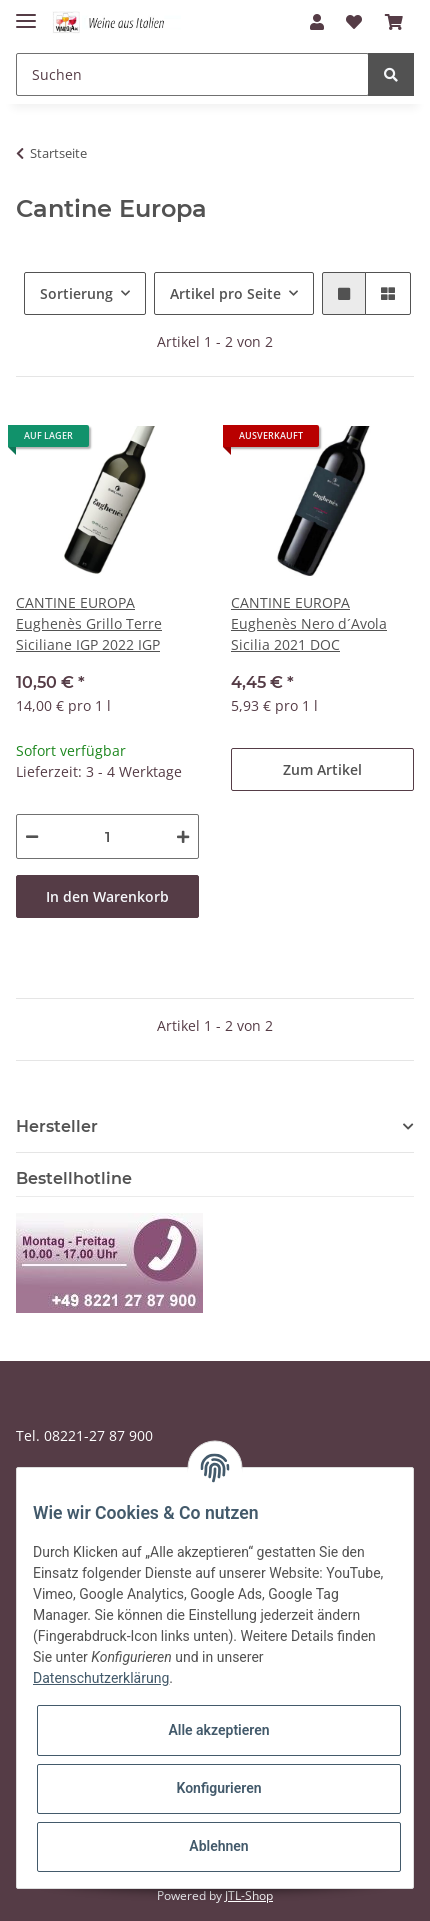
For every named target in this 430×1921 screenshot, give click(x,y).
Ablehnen (218, 1846)
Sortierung (76, 293)
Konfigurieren (218, 1788)
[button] (317, 22)
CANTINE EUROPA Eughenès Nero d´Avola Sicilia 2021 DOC (309, 623)
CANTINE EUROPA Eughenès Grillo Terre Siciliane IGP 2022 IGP (89, 623)
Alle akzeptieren (218, 1730)
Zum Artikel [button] (322, 769)
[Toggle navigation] (26, 12)
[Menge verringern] (32, 836)
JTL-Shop (249, 1895)
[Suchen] (192, 74)
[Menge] (107, 836)
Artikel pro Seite (225, 293)
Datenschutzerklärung (101, 1678)
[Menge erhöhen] (183, 836)
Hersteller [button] (57, 1126)
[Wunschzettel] (354, 22)
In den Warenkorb (107, 896)
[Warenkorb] (394, 22)
